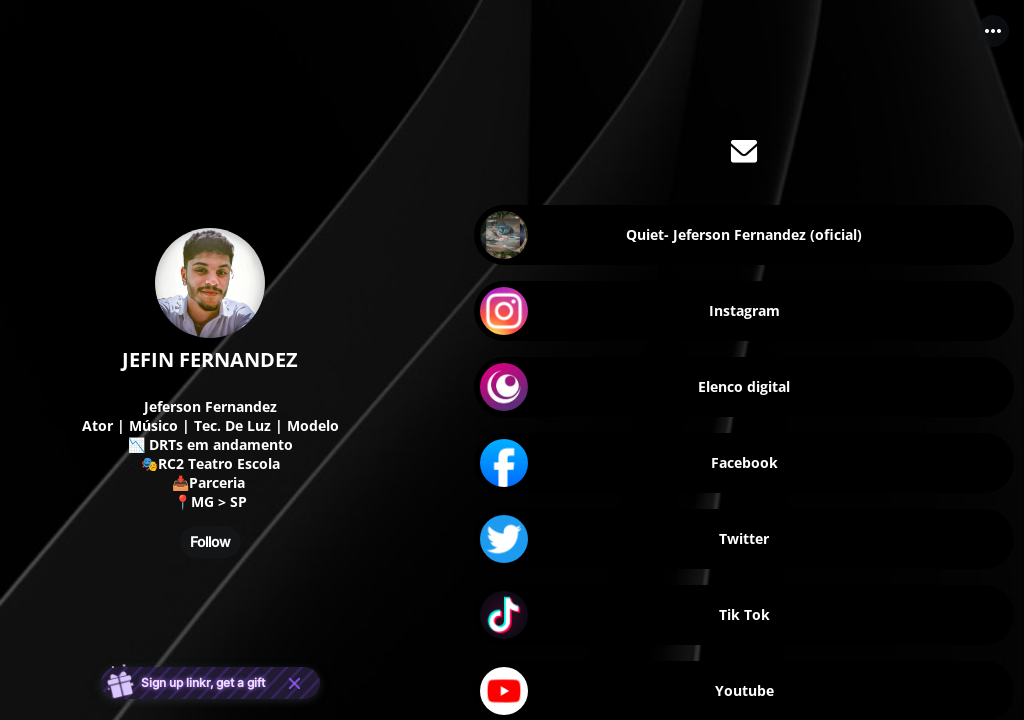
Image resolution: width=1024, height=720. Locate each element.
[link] (744, 235)
